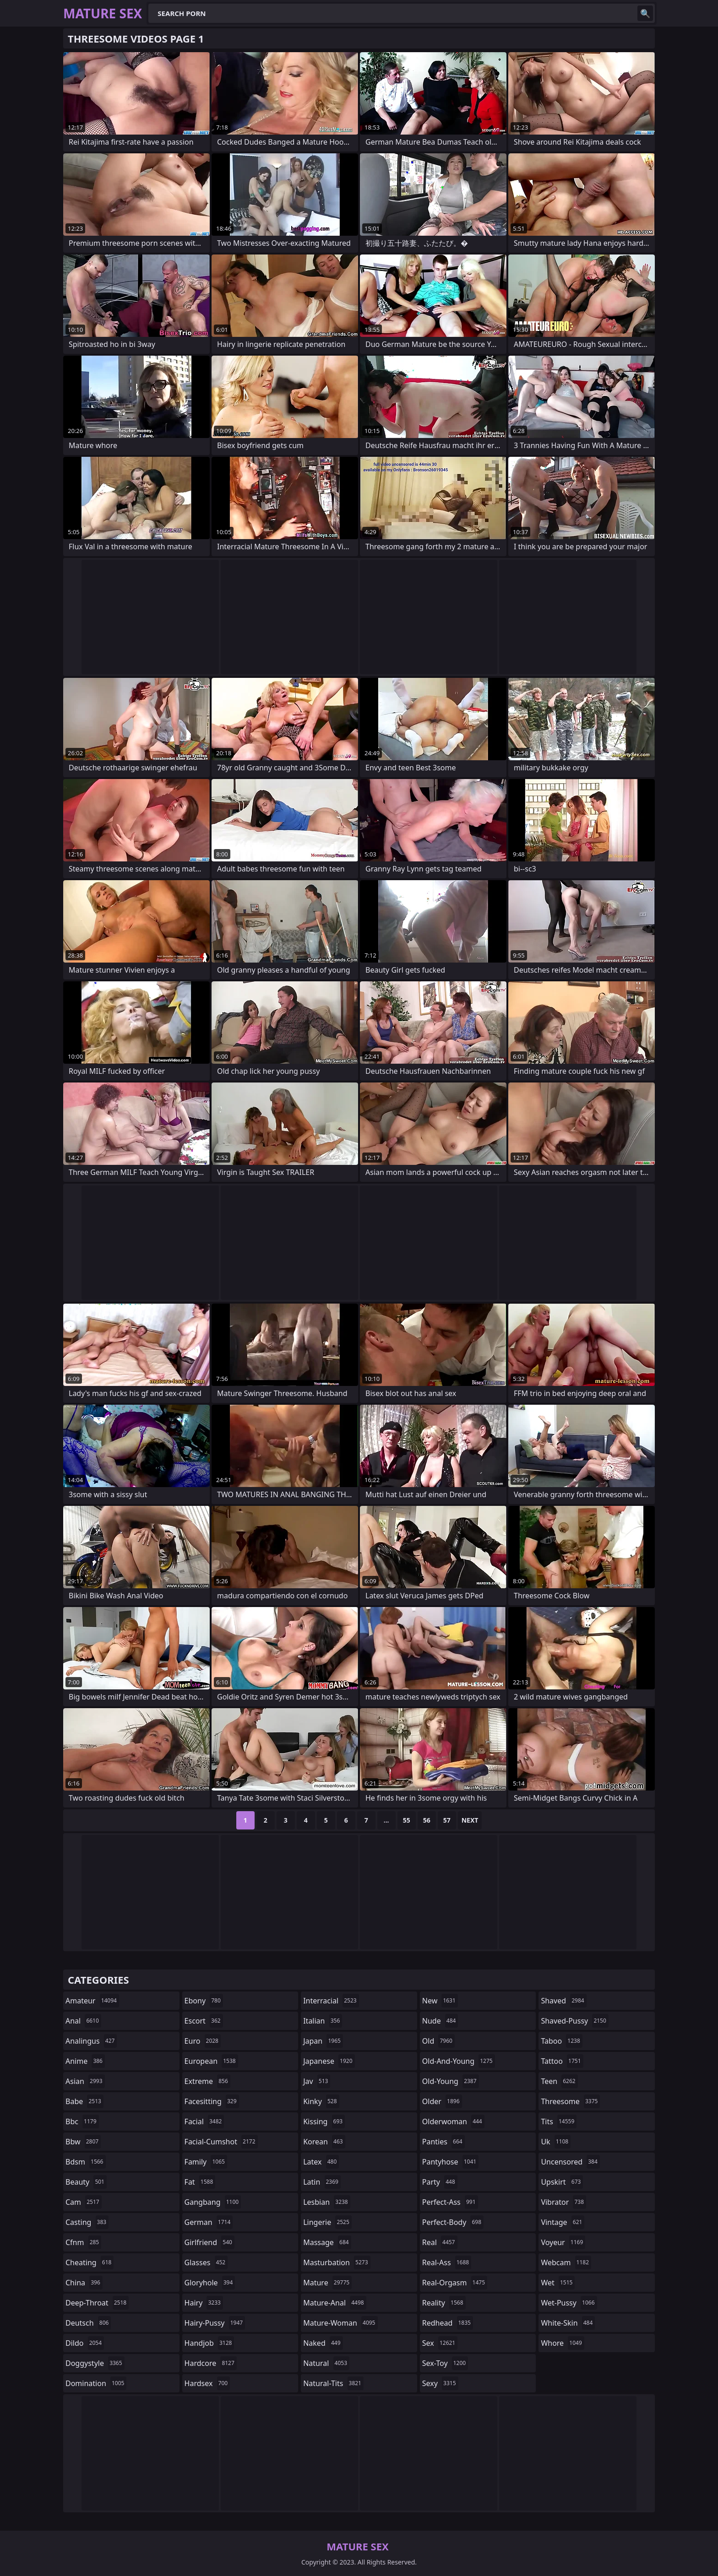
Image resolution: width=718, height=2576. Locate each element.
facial (204, 2121)
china (84, 2282)
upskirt (562, 2182)
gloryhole (210, 2282)
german (209, 2222)
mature (327, 2282)
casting (87, 2222)
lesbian (326, 2202)
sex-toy (445, 2363)
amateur (92, 2001)
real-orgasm (454, 2282)
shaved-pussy (574, 2021)
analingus (91, 2041)
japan (323, 2041)
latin (322, 2182)
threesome (570, 2101)
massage (327, 2242)
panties (443, 2141)
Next (470, 1820)
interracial (331, 2001)
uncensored (570, 2162)
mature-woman (340, 2323)
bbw (83, 2141)
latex (321, 2162)
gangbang (213, 2202)
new (440, 2001)
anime (85, 2061)
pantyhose (450, 2162)
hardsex (207, 2383)
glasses (206, 2262)
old (438, 2041)
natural (326, 2363)
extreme (207, 2081)
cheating (89, 2262)
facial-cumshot (221, 2141)
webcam (566, 2262)
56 (426, 1820)
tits (559, 2121)
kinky (321, 2101)
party (439, 2182)
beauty (86, 2182)
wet (558, 2282)
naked (323, 2343)
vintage (562, 2222)
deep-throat (97, 2303)
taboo (561, 2041)
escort (204, 2021)
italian (322, 2021)
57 (447, 1820)
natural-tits (333, 2383)
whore (562, 2343)
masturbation (336, 2262)
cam (83, 2202)
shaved (563, 2001)
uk (556, 2141)
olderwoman (453, 2121)
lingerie (327, 2222)
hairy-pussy (215, 2323)
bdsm (85, 2162)
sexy (440, 2383)
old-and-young (458, 2061)
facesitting (212, 2101)
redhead (447, 2323)
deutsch (88, 2323)
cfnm (83, 2242)
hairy (204, 2303)
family (206, 2162)
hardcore (211, 2363)
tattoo (562, 2061)
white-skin (568, 2323)
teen (559, 2081)
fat (200, 2182)
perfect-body (453, 2222)
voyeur (563, 2242)
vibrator (563, 2202)
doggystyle (95, 2363)
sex (439, 2343)
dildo (84, 2343)
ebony (204, 2001)
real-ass (446, 2262)
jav (316, 2081)
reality (444, 2303)
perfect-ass (450, 2202)
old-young (450, 2081)
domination (95, 2383)
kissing (324, 2121)
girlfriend (209, 2242)
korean (324, 2141)
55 (406, 1820)
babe (84, 2101)
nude (440, 2021)
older (442, 2101)
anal (83, 2021)
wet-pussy (569, 2303)
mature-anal (334, 2303)
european (211, 2061)
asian (85, 2081)
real (439, 2242)
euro (203, 2041)
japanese (328, 2061)
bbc (82, 2121)
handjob (209, 2343)
